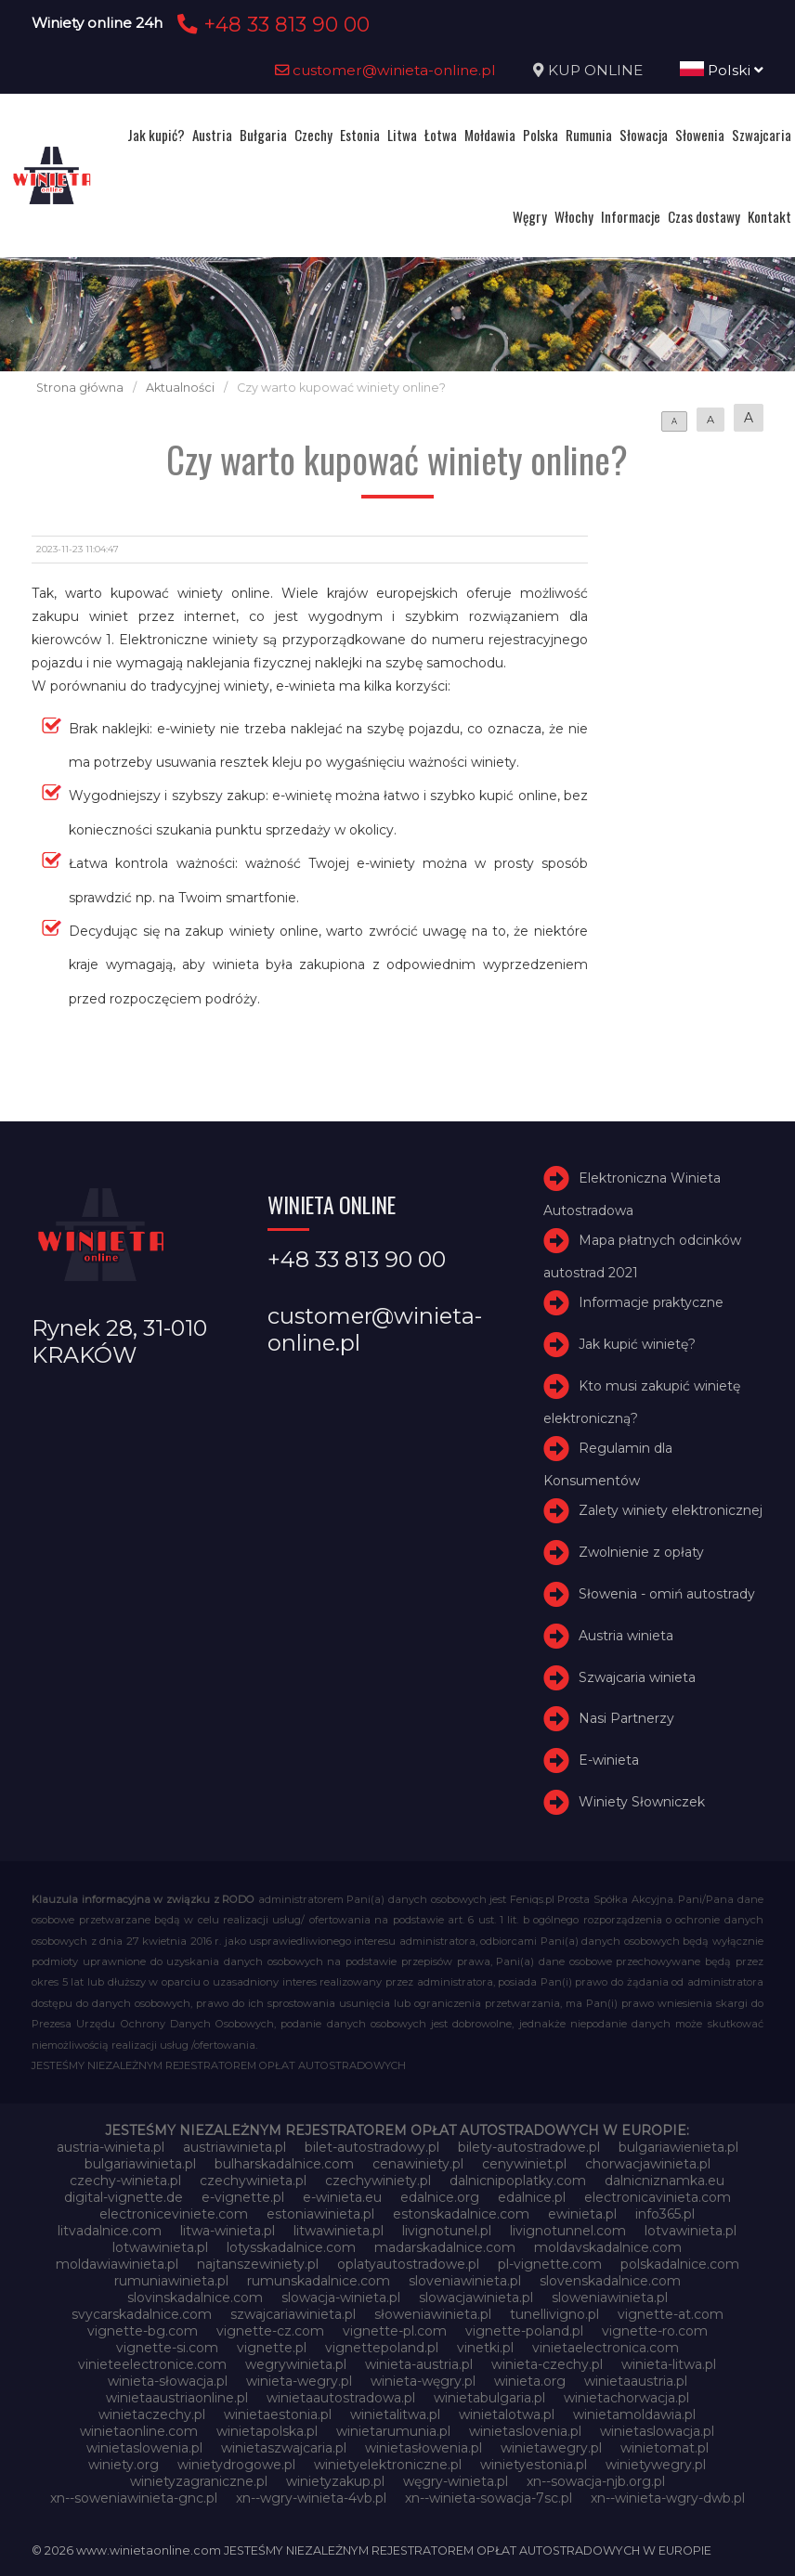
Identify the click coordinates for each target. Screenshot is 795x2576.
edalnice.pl (532, 2197)
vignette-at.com (670, 2314)
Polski (721, 70)
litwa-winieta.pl (227, 2230)
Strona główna (80, 388)
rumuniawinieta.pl (171, 2280)
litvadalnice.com (110, 2230)
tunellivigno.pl (554, 2314)
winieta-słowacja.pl (168, 2381)
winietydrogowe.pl (236, 2464)
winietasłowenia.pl (423, 2448)
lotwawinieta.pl (160, 2247)
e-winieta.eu (342, 2197)
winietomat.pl (664, 2448)
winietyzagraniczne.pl (198, 2481)
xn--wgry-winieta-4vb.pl (311, 2498)
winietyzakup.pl (335, 2481)
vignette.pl (271, 2347)
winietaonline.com (139, 2431)
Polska (540, 134)
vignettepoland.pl (381, 2347)
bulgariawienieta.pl (678, 2147)
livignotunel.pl (446, 2230)
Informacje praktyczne (651, 1303)
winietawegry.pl (551, 2448)
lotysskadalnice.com (291, 2247)
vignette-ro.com (655, 2331)
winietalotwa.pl (506, 2414)
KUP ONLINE (595, 70)
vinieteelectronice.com (152, 2364)
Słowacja (643, 134)
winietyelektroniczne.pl (388, 2464)
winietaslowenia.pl (144, 2448)
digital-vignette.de (123, 2197)
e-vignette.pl (243, 2197)
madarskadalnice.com (444, 2247)
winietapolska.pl (267, 2431)
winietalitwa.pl (395, 2414)
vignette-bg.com (142, 2331)
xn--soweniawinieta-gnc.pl (133, 2498)
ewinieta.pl (582, 2214)
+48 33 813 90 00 (271, 24)
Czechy (313, 134)
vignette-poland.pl (524, 2331)
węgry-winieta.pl (455, 2481)
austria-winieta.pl (110, 2147)
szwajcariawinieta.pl (293, 2314)
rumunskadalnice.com (318, 2280)
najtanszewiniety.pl (258, 2264)
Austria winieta (626, 1635)
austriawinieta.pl (234, 2147)
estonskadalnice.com (461, 2214)
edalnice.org (439, 2197)
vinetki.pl (485, 2347)
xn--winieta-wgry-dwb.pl (668, 2498)
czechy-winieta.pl (125, 2180)
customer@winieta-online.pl (385, 70)
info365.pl (665, 2214)
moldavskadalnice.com (608, 2247)
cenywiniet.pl (524, 2163)
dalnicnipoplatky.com (518, 2180)
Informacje (630, 216)
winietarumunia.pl (393, 2431)
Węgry (530, 216)
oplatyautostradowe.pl (408, 2264)
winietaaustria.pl (635, 2381)
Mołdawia (489, 134)
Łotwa (440, 134)
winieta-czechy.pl (547, 2364)
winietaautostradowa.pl (341, 2397)
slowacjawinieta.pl (476, 2297)
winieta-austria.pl (419, 2364)
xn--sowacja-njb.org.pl (596, 2481)
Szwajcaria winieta (637, 1677)
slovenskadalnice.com (610, 2280)
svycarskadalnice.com (142, 2314)
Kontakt (769, 216)
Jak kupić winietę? (637, 1344)
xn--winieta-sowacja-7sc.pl (488, 2498)
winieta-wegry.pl (299, 2381)
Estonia (360, 134)
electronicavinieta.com (657, 2197)
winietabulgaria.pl (489, 2397)
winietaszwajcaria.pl (283, 2448)
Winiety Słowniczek (642, 1801)
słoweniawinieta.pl (432, 2314)
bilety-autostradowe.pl (529, 2147)
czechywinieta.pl (253, 2180)
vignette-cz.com (270, 2331)
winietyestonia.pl (533, 2464)
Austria (212, 134)
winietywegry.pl (656, 2464)
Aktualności (180, 388)
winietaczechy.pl (151, 2414)
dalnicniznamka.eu (664, 2180)
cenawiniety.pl (417, 2163)
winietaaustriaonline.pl (177, 2397)
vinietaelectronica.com (605, 2347)
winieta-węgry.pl (423, 2381)
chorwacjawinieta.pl (647, 2163)
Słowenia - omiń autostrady (667, 1594)
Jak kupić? (156, 134)
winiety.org (123, 2464)
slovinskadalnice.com (195, 2297)
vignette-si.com (167, 2347)
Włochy (573, 216)
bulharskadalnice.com (284, 2163)
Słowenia (699, 134)
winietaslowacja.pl (657, 2431)
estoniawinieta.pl (320, 2214)
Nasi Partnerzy (626, 1718)
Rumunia (589, 134)
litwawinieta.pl (338, 2230)
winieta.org (530, 2381)
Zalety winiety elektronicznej (670, 1511)
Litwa (402, 134)
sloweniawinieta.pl (610, 2297)
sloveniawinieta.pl (465, 2280)
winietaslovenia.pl (525, 2431)
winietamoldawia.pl (634, 2414)
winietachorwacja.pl (626, 2397)
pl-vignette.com (550, 2264)
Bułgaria (263, 134)
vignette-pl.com (395, 2331)
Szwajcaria (761, 134)
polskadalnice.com (679, 2264)
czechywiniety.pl (378, 2180)
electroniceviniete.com (173, 2214)
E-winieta (609, 1760)
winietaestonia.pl (278, 2414)
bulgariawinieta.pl (140, 2163)
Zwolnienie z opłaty (641, 1552)
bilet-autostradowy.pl (372, 2147)
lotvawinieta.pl (690, 2230)
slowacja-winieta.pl (340, 2297)
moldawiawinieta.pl (117, 2264)
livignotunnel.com (568, 2230)
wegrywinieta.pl (295, 2364)
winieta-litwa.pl (668, 2364)
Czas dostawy (704, 216)
